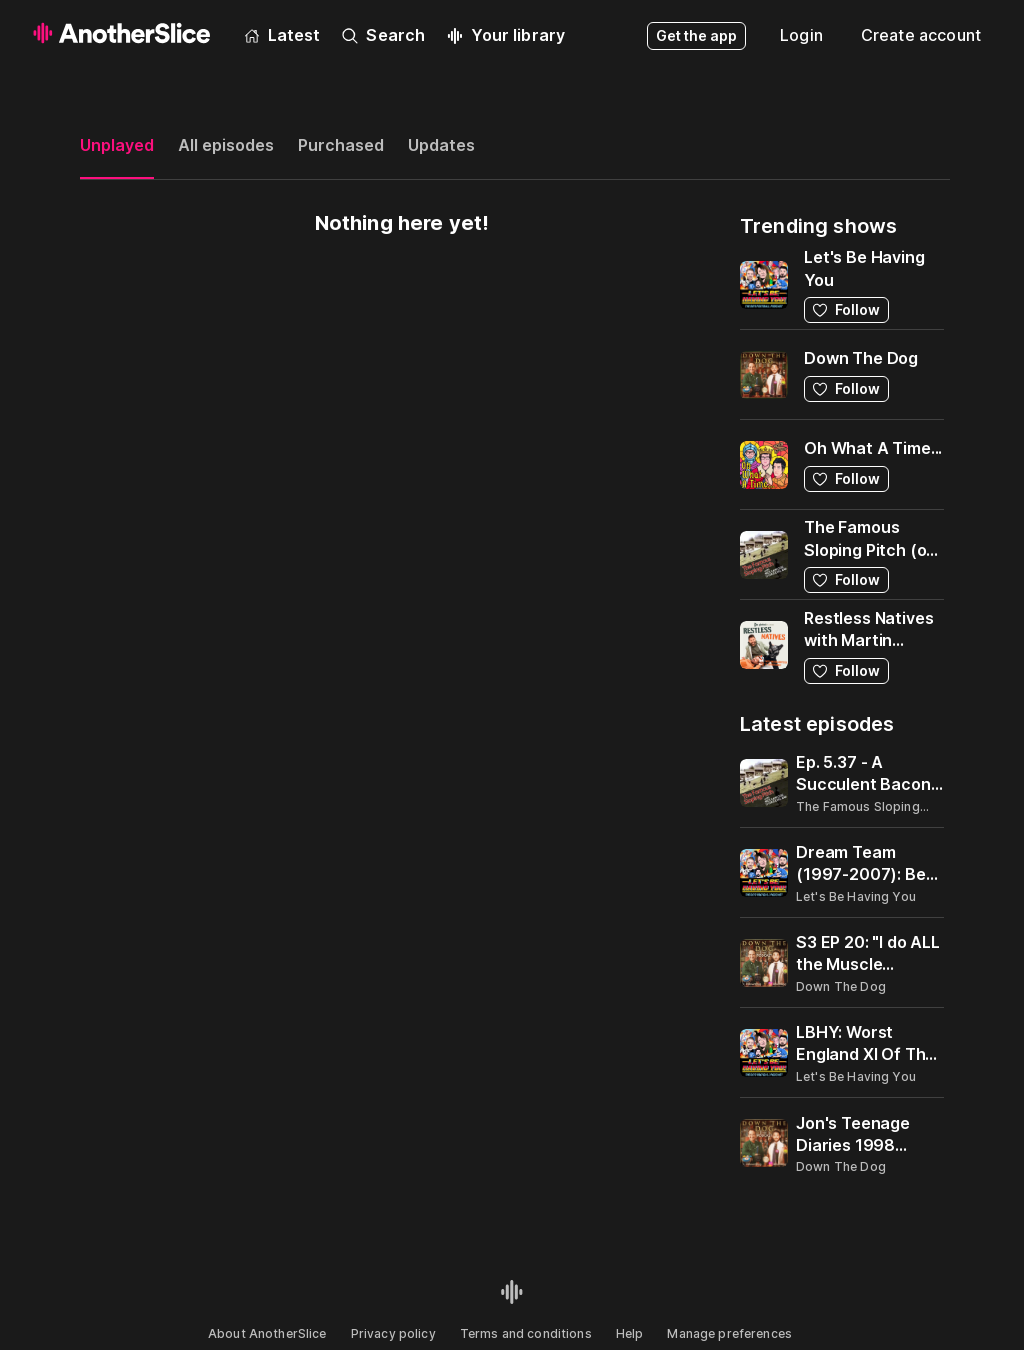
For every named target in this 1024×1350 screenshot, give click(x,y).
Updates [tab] (441, 145)
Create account (921, 35)
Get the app (696, 35)
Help (630, 1333)
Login (801, 35)
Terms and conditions (526, 1333)
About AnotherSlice (267, 1333)
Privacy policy (393, 1333)
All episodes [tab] (226, 145)
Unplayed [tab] (117, 145)
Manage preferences (729, 1333)
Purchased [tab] (341, 145)
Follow (846, 309)
